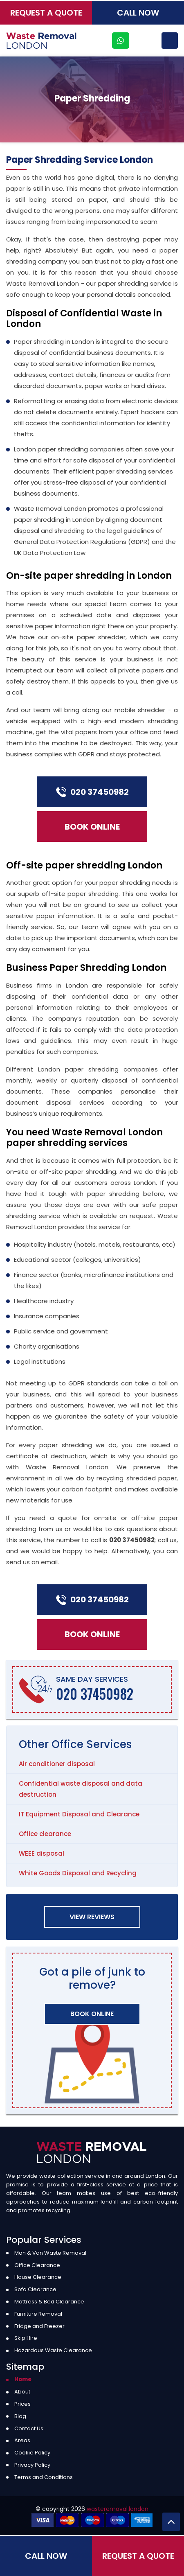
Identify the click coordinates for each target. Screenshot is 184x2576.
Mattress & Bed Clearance (49, 2301)
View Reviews (92, 1917)
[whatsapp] (120, 40)
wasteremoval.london (117, 2509)
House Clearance (37, 2277)
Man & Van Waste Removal (50, 2253)
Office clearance (45, 1833)
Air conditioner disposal (57, 1763)
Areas (22, 2440)
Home (22, 2379)
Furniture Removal (38, 2314)
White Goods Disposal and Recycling (78, 1873)
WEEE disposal (41, 1853)
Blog (20, 2416)
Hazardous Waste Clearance (53, 2350)
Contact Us (28, 2428)
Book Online (92, 826)
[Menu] (170, 40)
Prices (22, 2404)
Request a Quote (46, 12)
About (22, 2392)
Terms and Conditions (43, 2477)
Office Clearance (37, 2265)
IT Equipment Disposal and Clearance (79, 1814)
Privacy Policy (32, 2465)
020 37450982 (92, 792)
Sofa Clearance (35, 2289)
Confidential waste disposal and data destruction (80, 1789)
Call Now (138, 12)
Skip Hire (25, 2338)
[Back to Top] (171, 2522)
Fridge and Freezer (39, 2326)
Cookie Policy (32, 2452)
